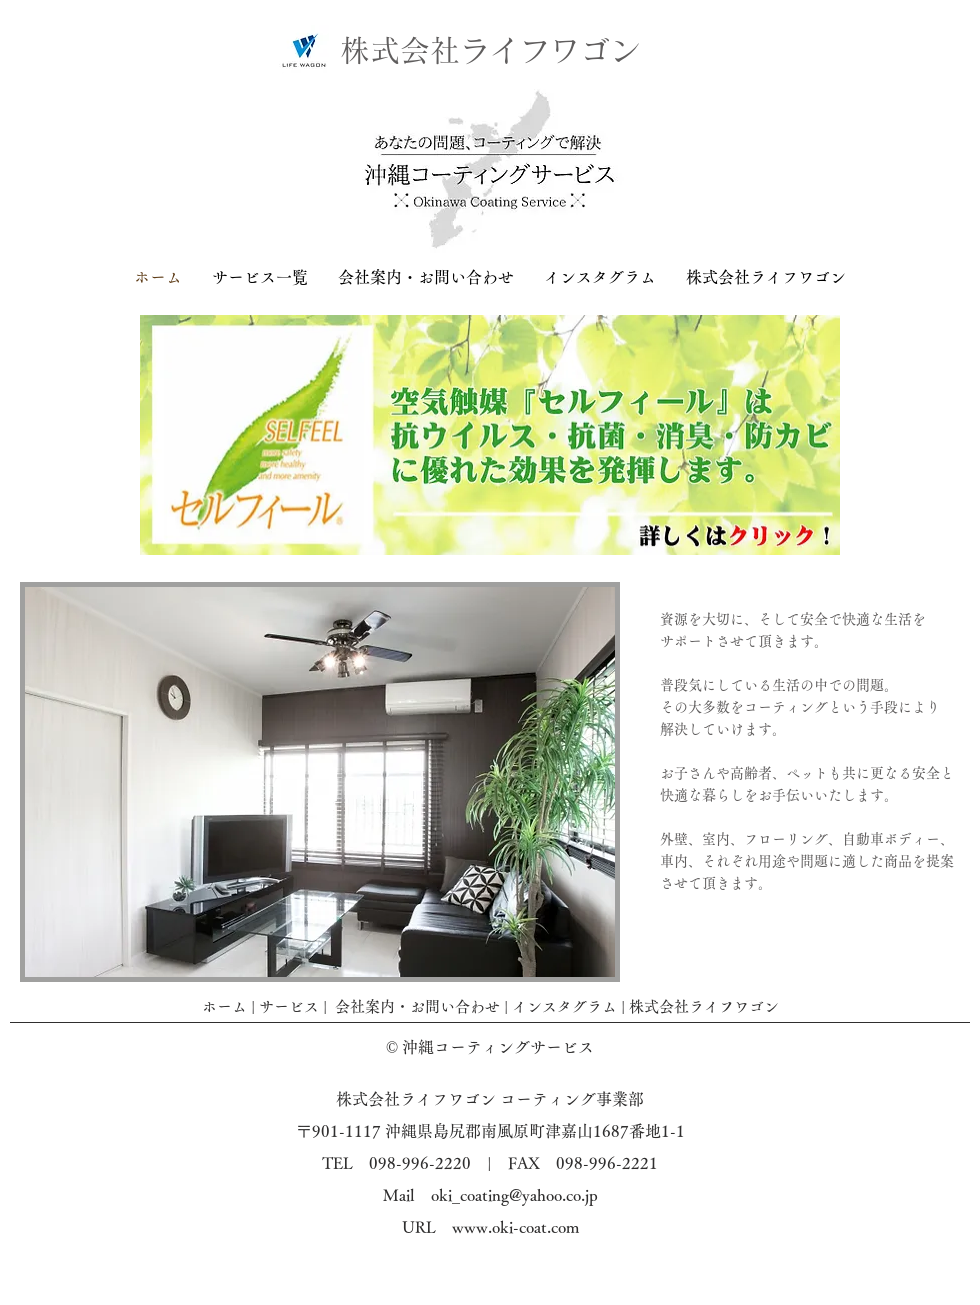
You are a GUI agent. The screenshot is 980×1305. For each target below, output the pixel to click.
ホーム (224, 1006)
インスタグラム (564, 1006)
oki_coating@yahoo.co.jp (514, 1195)
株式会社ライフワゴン (704, 1006)
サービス (289, 1006)
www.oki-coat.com (515, 1227)
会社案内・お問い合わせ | (423, 1006)
